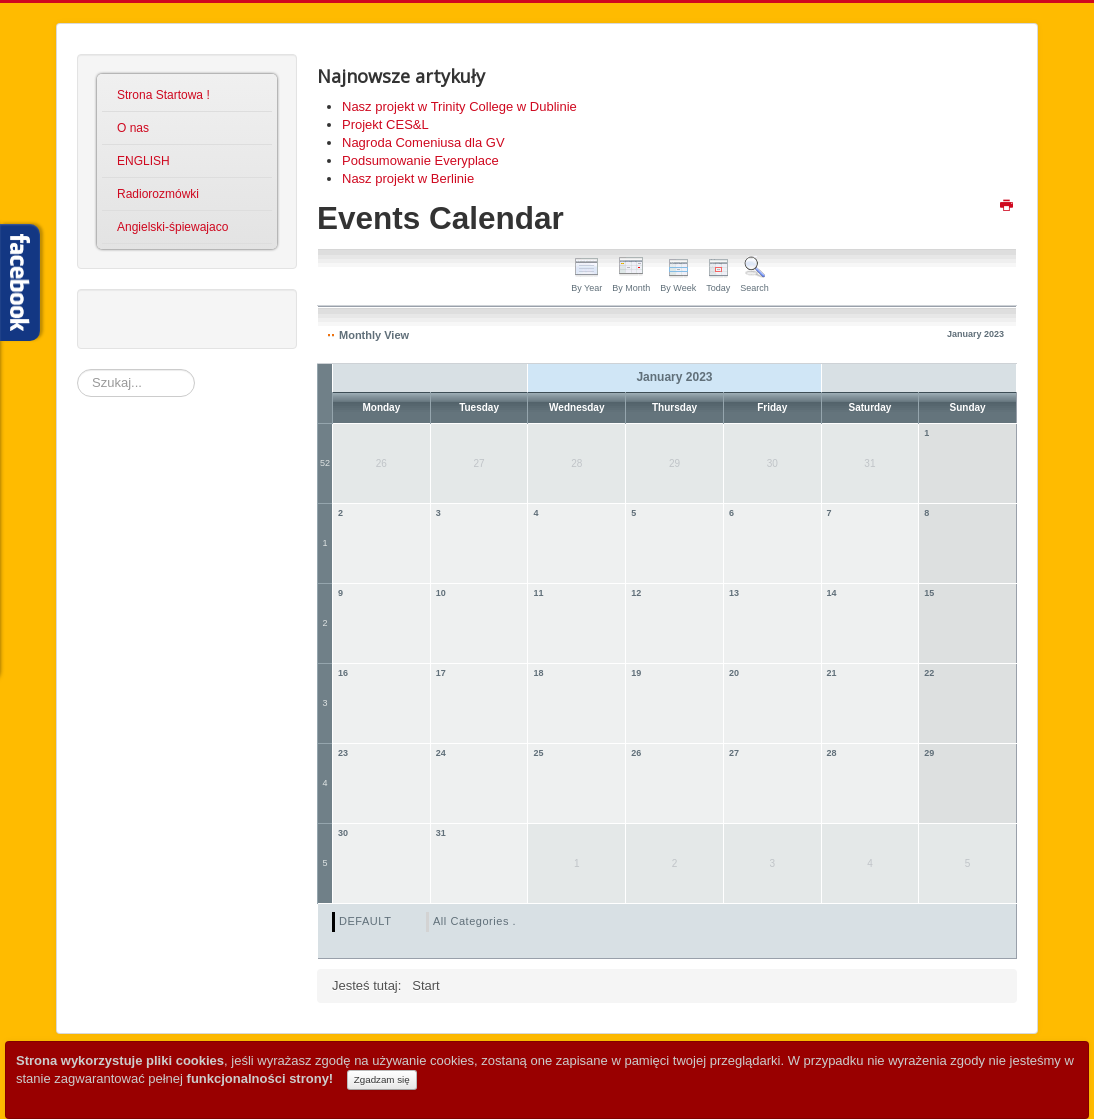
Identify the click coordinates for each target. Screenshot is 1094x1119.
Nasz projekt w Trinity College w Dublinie (459, 106)
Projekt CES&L (385, 124)
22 (929, 673)
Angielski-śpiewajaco (172, 227)
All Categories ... (478, 921)
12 (636, 593)
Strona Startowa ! (163, 95)
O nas (133, 128)
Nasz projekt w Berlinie (408, 178)
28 (832, 753)
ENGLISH (143, 161)
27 (734, 753)
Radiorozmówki (158, 194)
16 (343, 673)
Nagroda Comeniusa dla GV (423, 142)
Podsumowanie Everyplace (420, 160)
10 (441, 593)
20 (734, 673)
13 (734, 593)
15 (929, 593)
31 (441, 833)
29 (929, 753)
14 (832, 593)
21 (832, 673)
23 (343, 753)
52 (325, 463)
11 (538, 593)
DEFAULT (365, 921)
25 (538, 753)
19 (636, 673)
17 (441, 673)
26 (636, 753)
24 (441, 753)
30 (343, 833)
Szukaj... (77, 369)
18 (538, 673)
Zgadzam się (382, 1079)
